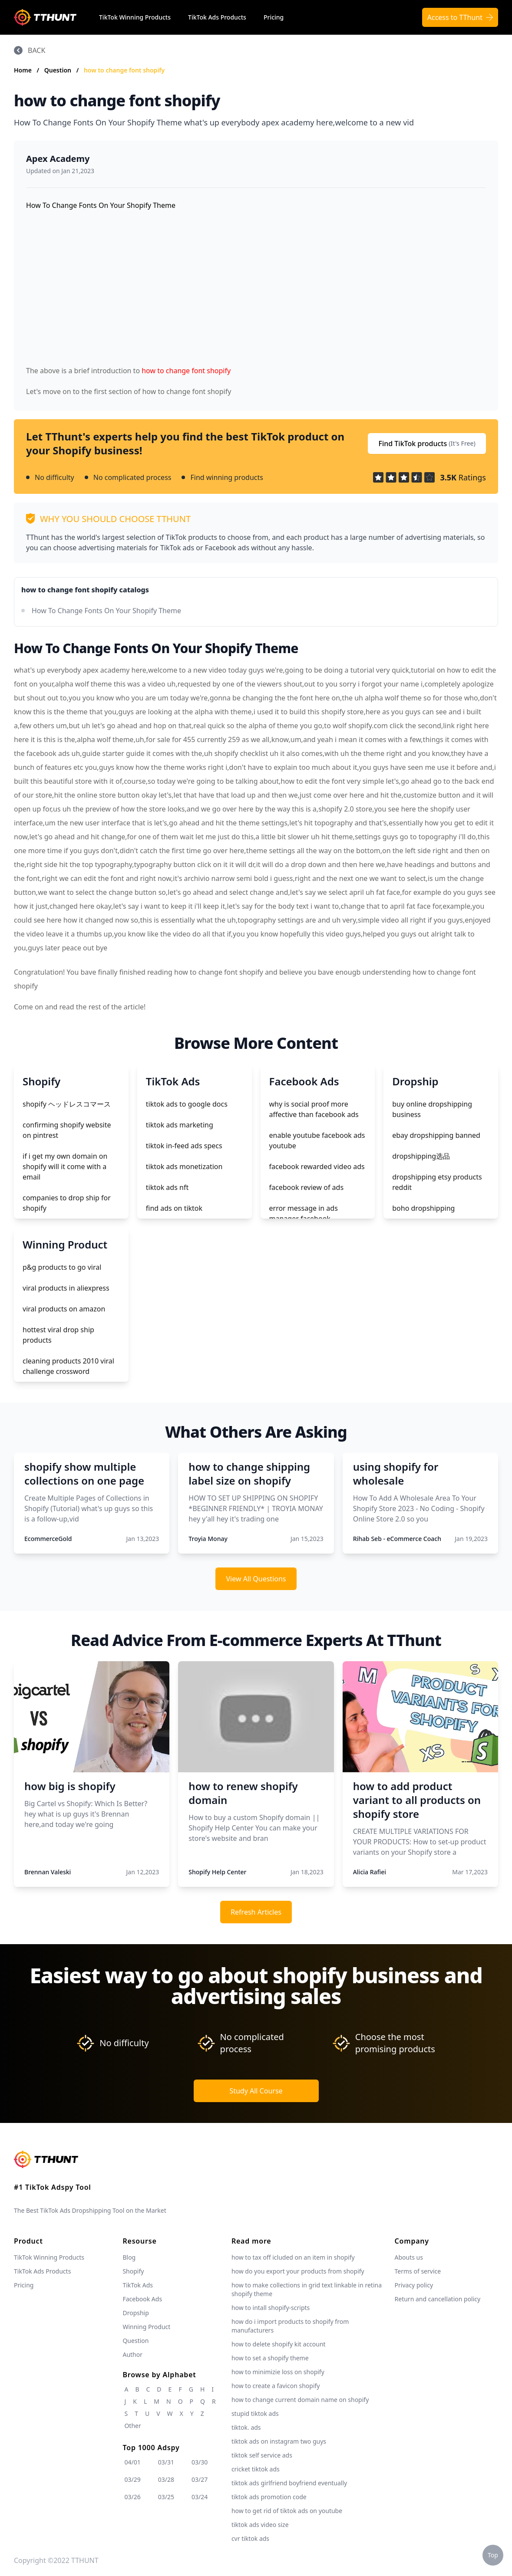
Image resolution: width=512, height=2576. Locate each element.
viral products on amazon (64, 1309)
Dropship (135, 2313)
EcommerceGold (48, 1538)
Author (132, 2354)
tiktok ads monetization (184, 1166)
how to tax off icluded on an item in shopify (293, 2257)
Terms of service (418, 2271)
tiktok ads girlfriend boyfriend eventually (289, 2483)
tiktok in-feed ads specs (184, 1145)
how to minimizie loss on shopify (277, 2372)
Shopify (133, 2271)
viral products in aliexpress (66, 1288)
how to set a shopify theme (270, 2358)
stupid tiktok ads (255, 2413)
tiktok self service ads (261, 2455)
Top (493, 2555)
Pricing (274, 17)
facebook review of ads (306, 1187)
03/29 (132, 2479)
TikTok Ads (137, 2285)
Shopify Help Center (217, 1872)
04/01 (132, 2462)
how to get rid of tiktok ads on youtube (286, 2511)
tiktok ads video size (260, 2524)
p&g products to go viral (62, 1267)
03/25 (166, 2497)
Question (58, 70)
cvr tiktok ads (250, 2538)
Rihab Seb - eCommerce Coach (397, 1538)
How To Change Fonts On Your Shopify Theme (106, 610)
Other (132, 2426)
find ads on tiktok (174, 1208)
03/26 (132, 2497)
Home (23, 70)
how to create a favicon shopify (275, 2386)
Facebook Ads (142, 2299)
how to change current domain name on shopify (300, 2399)
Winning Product (146, 2327)
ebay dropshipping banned (436, 1135)
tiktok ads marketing (179, 1125)
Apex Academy (57, 158)
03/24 (200, 2497)
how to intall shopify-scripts (270, 2307)
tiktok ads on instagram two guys (278, 2441)
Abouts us (409, 2257)
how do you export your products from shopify (297, 2271)
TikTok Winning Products (135, 17)
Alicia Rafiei (369, 1872)
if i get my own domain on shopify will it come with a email (65, 1166)
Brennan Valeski (47, 1872)
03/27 (200, 2479)
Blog (128, 2257)
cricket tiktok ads (255, 2469)
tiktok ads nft (167, 1187)
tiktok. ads (246, 2427)
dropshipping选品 (421, 1156)
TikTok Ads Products (217, 17)
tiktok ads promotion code (269, 2497)
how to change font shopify (124, 70)
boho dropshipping (423, 1208)
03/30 (200, 2462)
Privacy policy (414, 2285)
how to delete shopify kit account (278, 2344)
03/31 (166, 2462)
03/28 (166, 2479)
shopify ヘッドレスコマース (67, 1104)
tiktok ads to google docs (187, 1104)
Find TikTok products (427, 443)
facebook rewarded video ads (317, 1166)
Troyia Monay (208, 1538)
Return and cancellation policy (438, 2299)
